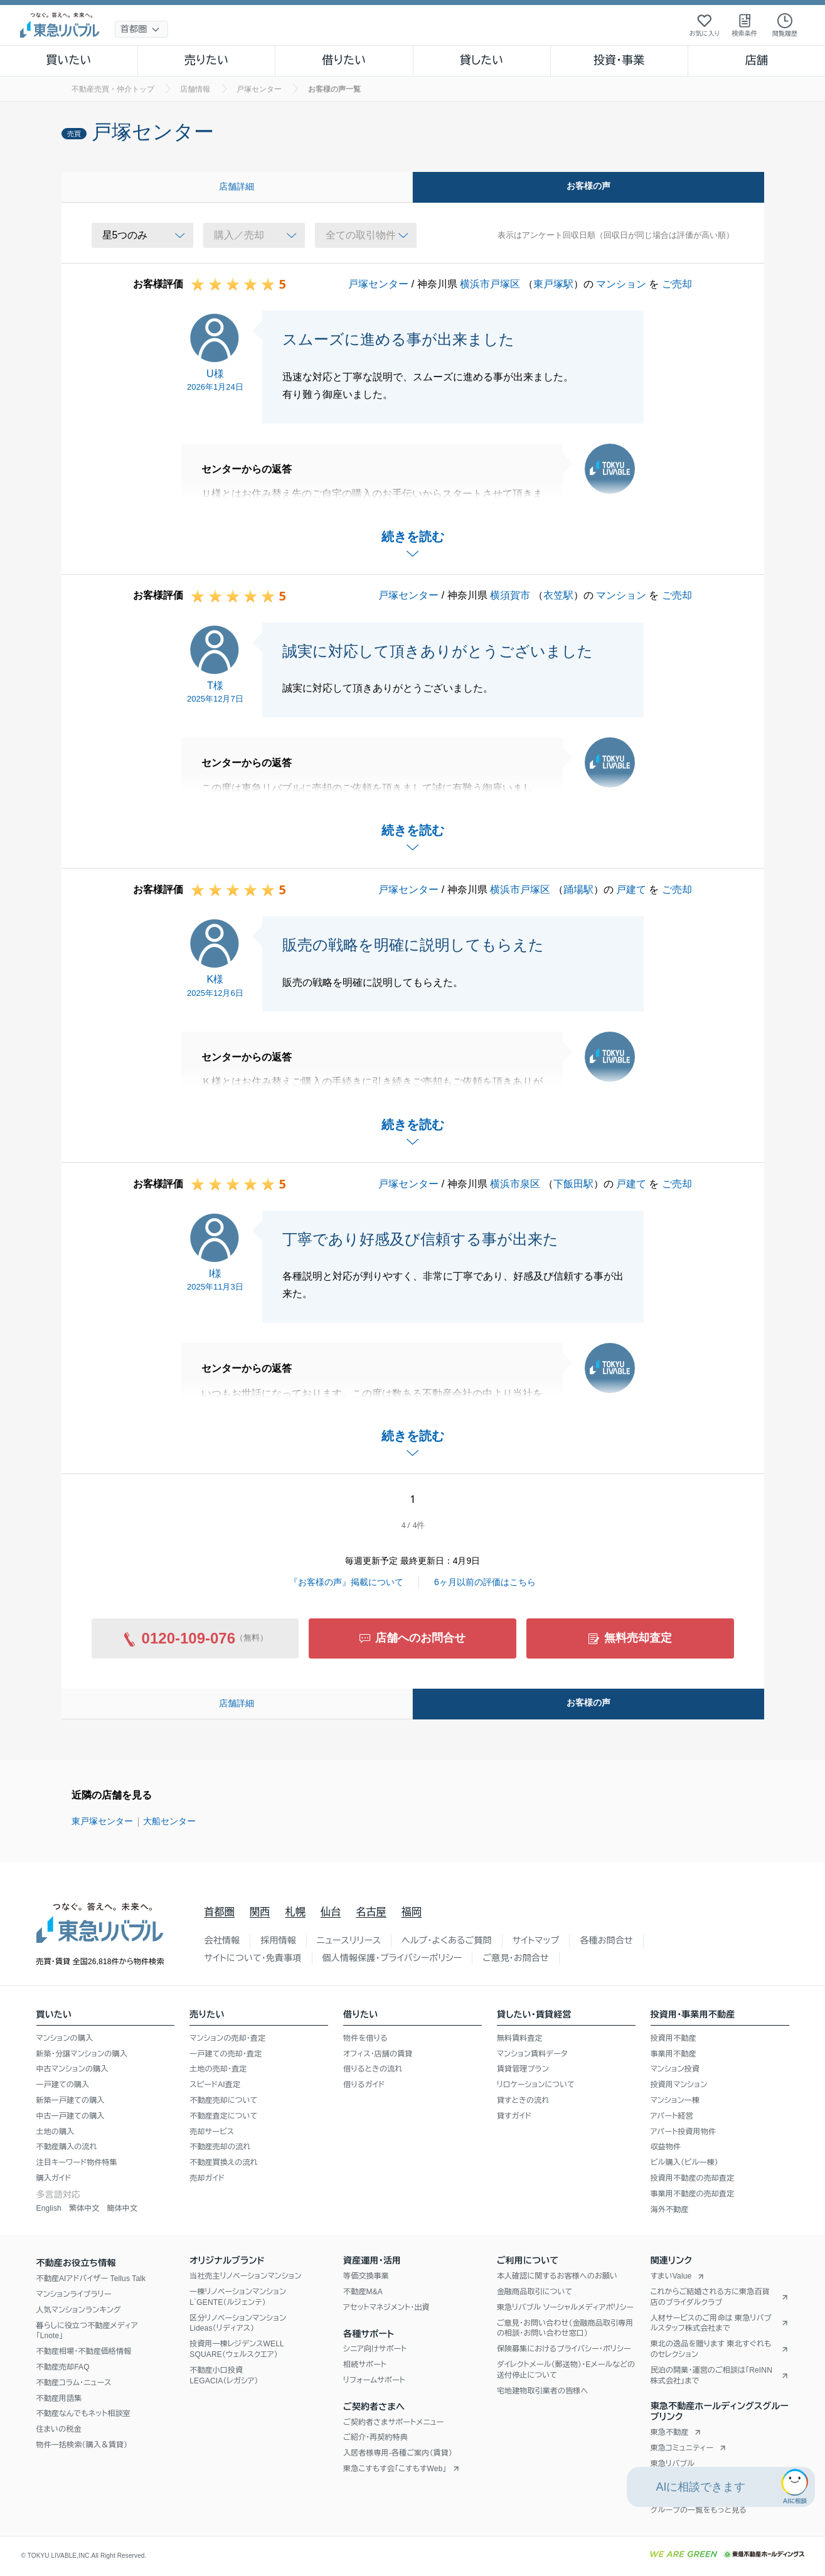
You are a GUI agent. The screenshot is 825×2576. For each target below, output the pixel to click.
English (48, 2208)
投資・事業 (619, 60)
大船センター (169, 1821)
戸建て (631, 889)
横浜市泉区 (515, 1183)
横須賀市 (510, 595)
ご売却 (677, 284)
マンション (621, 284)
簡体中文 (122, 2208)
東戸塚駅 (553, 284)
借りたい (344, 60)
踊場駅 (578, 889)
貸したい (482, 60)
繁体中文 (84, 2208)
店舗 (756, 60)
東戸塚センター (102, 1821)
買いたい (69, 60)
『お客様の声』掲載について (346, 1582)
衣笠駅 (558, 595)
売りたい (206, 60)
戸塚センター (378, 284)
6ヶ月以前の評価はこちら (485, 1582)
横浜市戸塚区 (490, 284)
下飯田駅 (573, 1183)
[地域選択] (141, 29)
